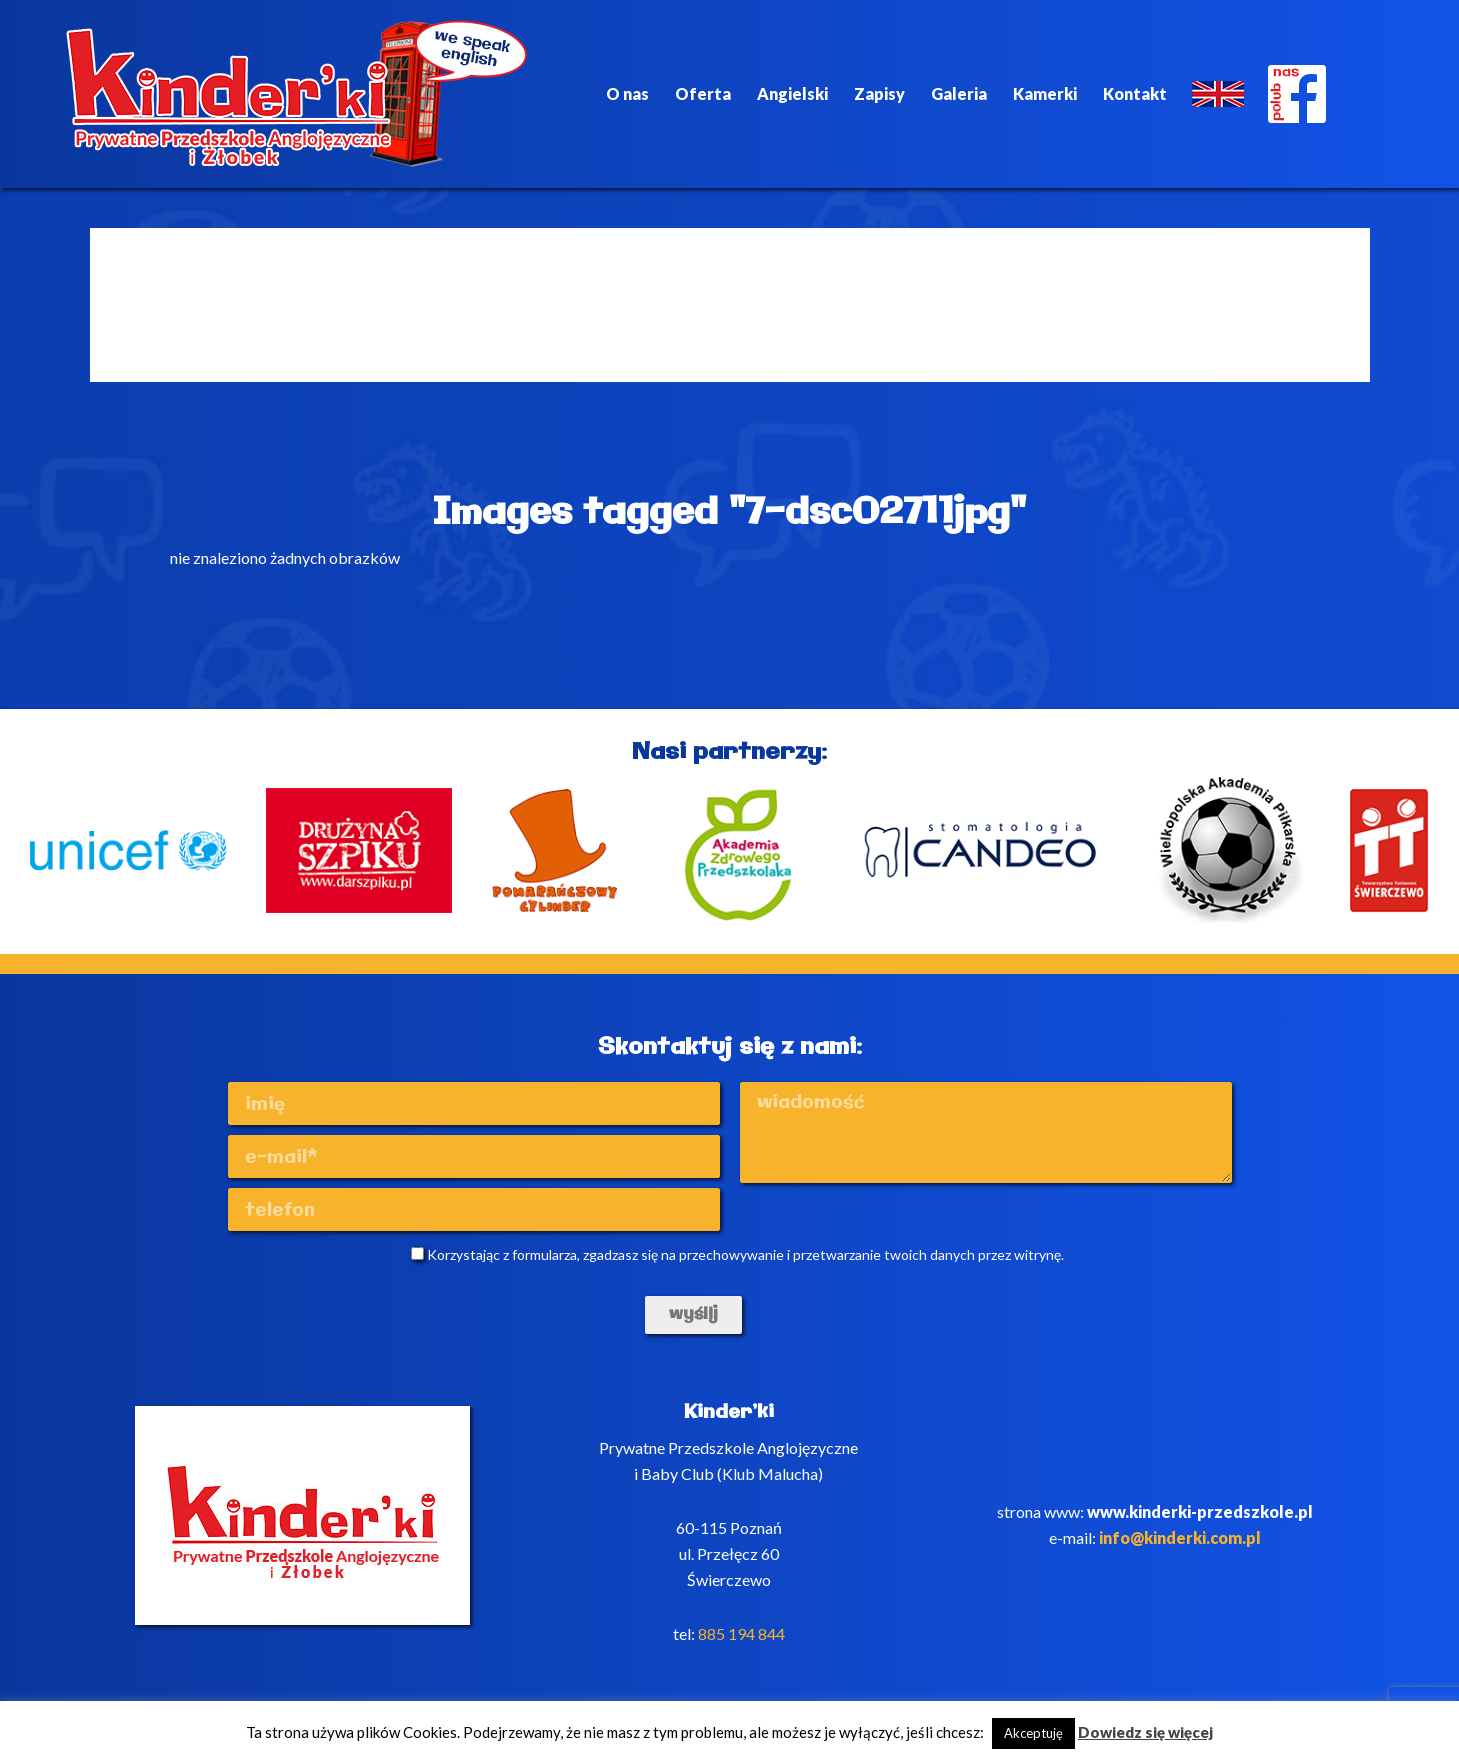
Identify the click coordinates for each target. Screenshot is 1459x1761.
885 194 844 (741, 1633)
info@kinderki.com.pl (1180, 1537)
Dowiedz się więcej (1145, 1732)
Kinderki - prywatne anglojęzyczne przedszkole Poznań (297, 94)
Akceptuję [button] (1033, 1733)
